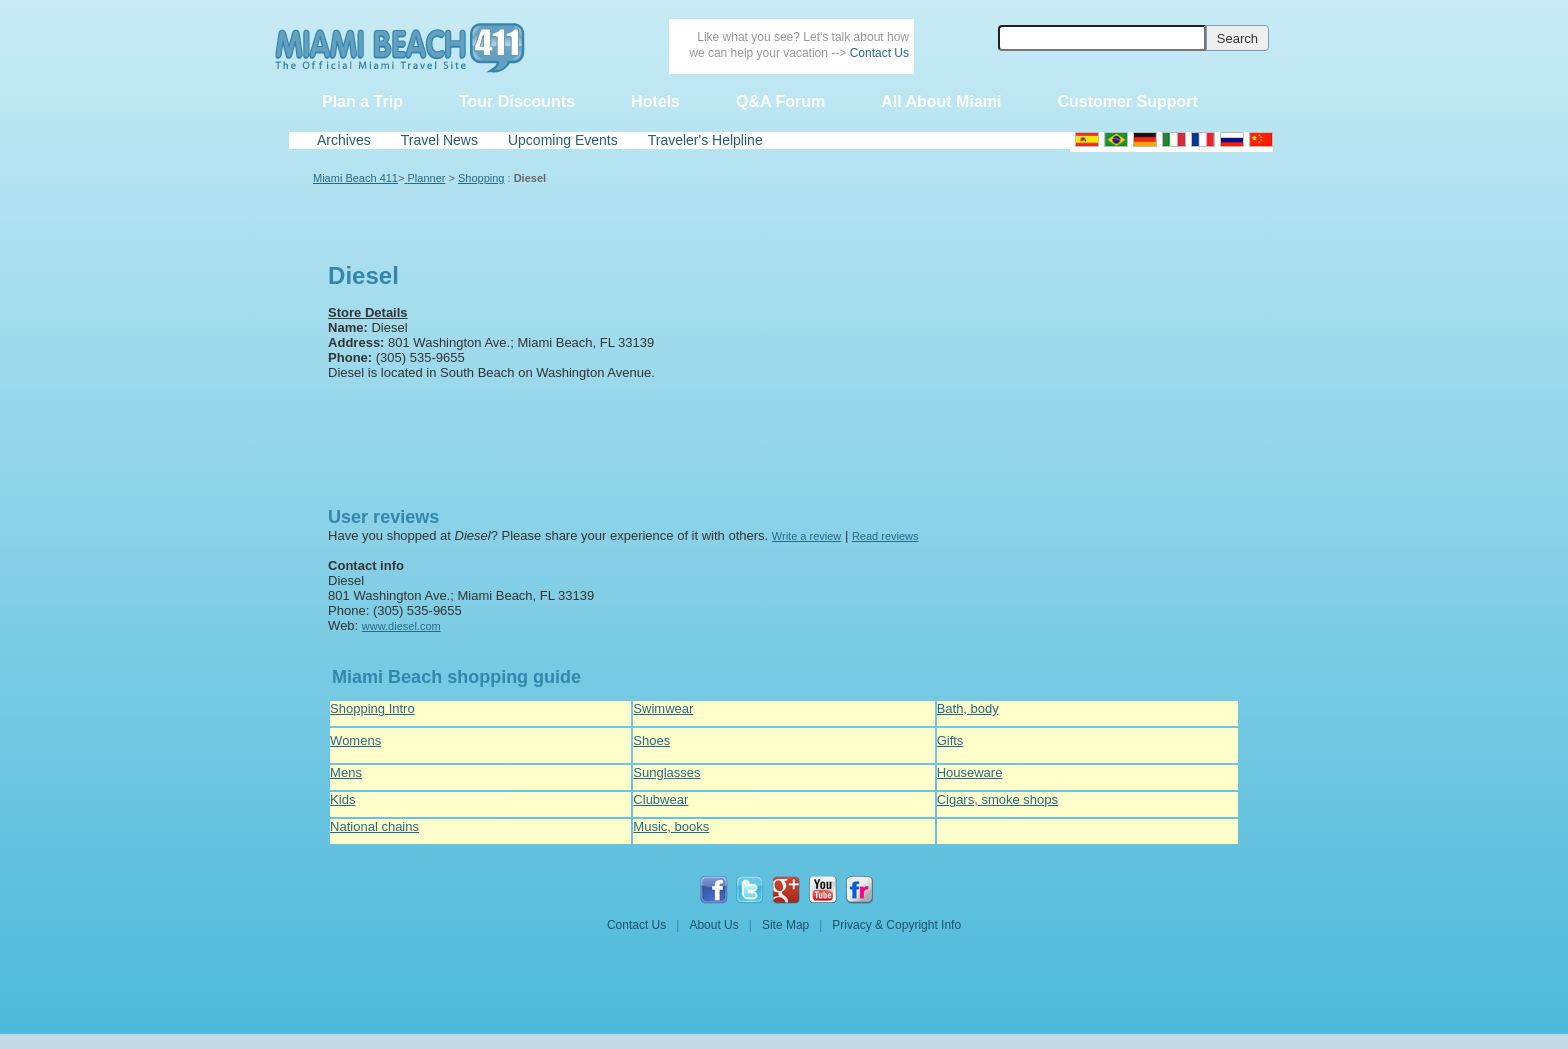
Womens (355, 740)
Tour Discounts (517, 101)
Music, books (671, 826)
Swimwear (663, 708)
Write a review (806, 536)
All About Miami (941, 101)
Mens (346, 772)
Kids (342, 799)
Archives (344, 140)
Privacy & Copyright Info (896, 925)
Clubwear (660, 799)
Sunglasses (666, 772)
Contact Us (879, 53)
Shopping (481, 178)
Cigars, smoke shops (997, 799)
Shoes (651, 740)
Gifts (950, 740)
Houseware (970, 772)
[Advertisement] (421, 438)
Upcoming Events (563, 140)
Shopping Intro (372, 708)
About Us (713, 925)
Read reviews (885, 536)
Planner (427, 178)
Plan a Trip (362, 101)
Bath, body (968, 708)
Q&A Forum (780, 101)
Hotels (655, 101)
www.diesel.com (401, 626)
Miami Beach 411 (355, 178)
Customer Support (1127, 101)
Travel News (439, 140)
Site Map (785, 925)
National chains (374, 826)
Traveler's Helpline (705, 140)
